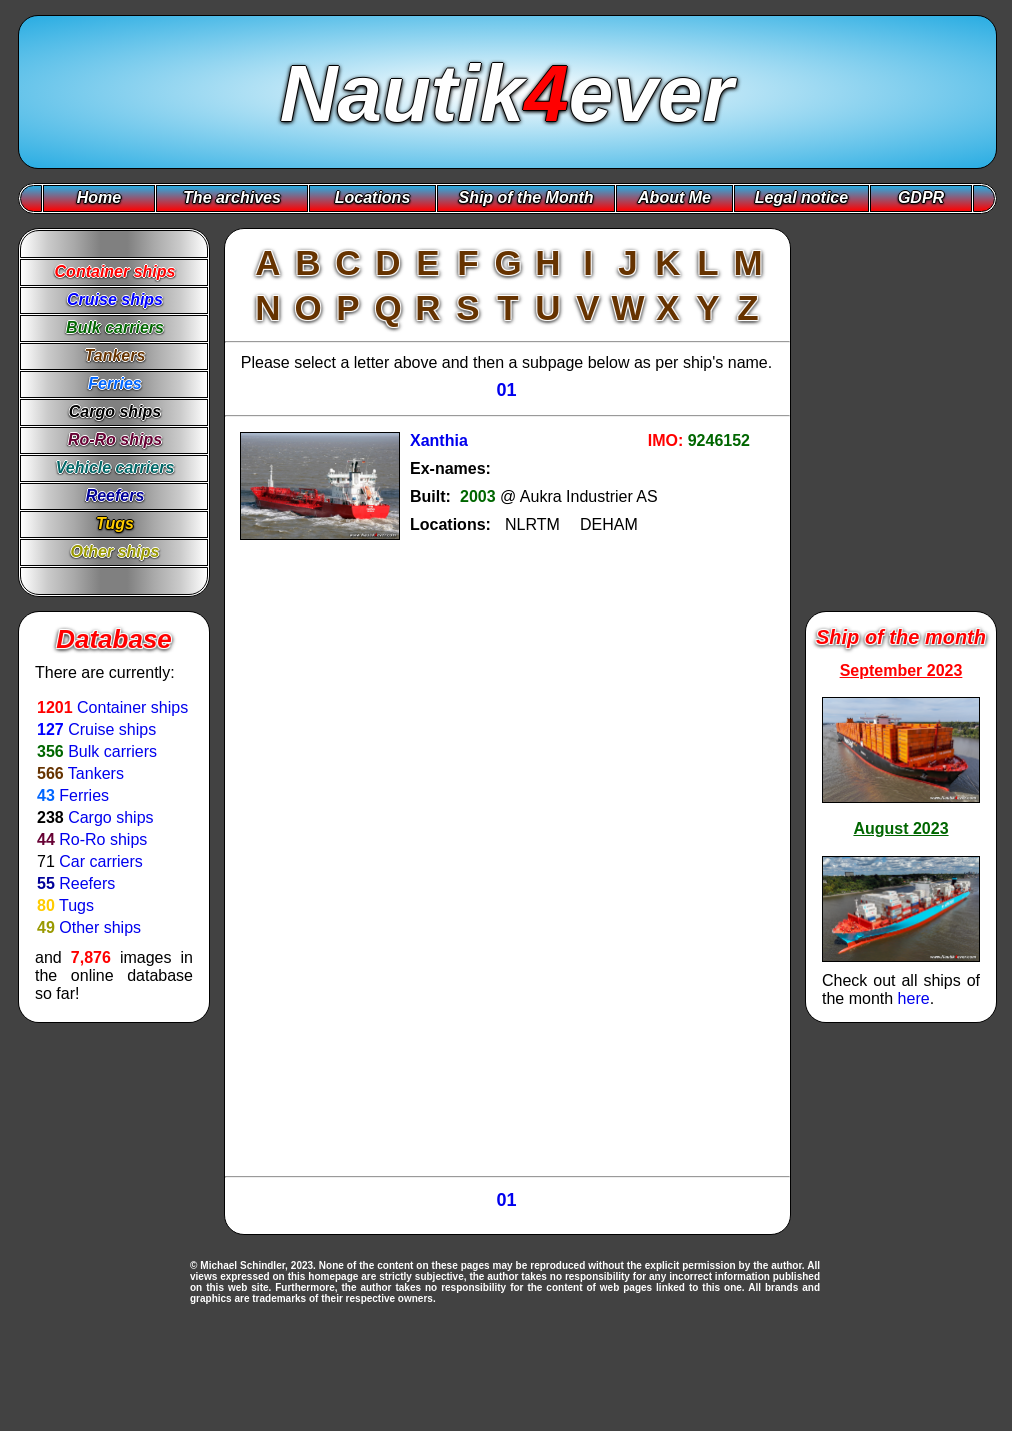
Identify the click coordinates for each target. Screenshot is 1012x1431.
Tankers (96, 773)
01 (506, 390)
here (914, 998)
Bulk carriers (112, 751)
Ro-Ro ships (103, 839)
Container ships (132, 707)
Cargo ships (110, 817)
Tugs (76, 905)
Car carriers (101, 861)
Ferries (84, 795)
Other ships (100, 927)
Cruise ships (112, 729)
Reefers (87, 883)
